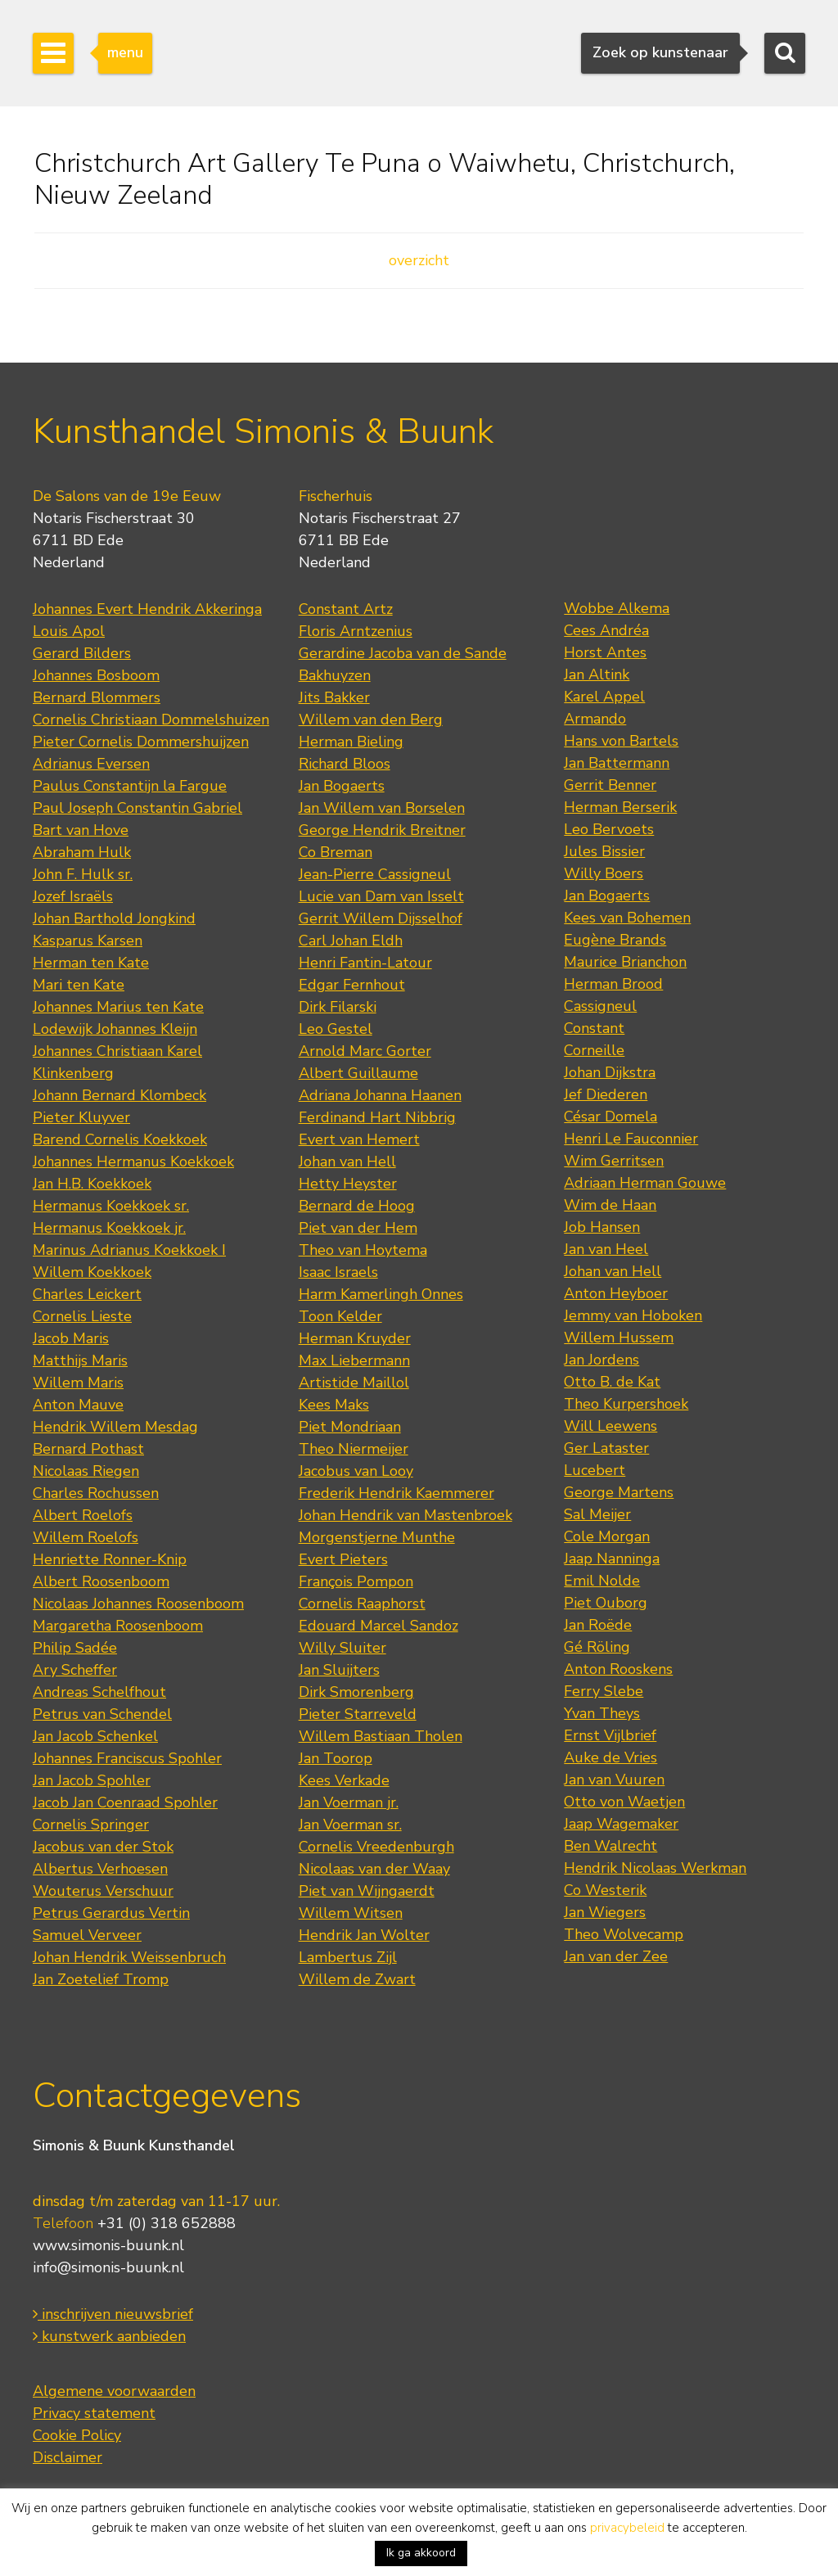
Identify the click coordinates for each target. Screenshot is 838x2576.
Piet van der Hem (358, 1228)
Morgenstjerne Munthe (377, 1537)
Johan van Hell (347, 1161)
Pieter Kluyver (81, 1117)
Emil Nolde (602, 1580)
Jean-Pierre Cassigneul (375, 874)
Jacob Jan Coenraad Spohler (125, 1802)
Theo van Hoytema (363, 1250)
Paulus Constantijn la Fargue (130, 786)
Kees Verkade (344, 1780)
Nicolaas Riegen (86, 1471)
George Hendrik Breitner (382, 830)
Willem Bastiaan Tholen (380, 1736)
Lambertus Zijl (348, 1957)
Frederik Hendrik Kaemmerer (396, 1493)
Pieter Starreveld (358, 1714)
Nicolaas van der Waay (374, 1869)
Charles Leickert (87, 1294)
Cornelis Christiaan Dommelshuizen (151, 719)
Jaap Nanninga (612, 1558)
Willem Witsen (351, 1913)
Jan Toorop (335, 1758)
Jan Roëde (598, 1625)
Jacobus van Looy (356, 1471)
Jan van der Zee (616, 1956)
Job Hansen (602, 1227)
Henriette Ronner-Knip (110, 1559)
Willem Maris (78, 1382)
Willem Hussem (619, 1337)
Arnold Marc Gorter (365, 1051)
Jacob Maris (71, 1338)
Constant (594, 1028)
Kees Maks (334, 1404)
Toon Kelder (340, 1316)
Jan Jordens (601, 1359)
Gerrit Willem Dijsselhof (380, 918)
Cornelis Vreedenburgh (376, 1846)
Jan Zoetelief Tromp (101, 1979)
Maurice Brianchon (625, 962)
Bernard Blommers (96, 697)
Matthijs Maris (80, 1360)
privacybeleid (627, 2528)
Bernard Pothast (88, 1449)
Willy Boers (603, 873)
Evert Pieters (343, 1559)
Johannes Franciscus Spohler (127, 1758)
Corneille (594, 1050)
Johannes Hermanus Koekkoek (133, 1161)
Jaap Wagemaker (621, 1824)
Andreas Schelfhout (99, 1692)
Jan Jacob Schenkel (95, 1736)
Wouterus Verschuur (103, 1891)
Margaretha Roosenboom (118, 1625)
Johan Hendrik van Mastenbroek (405, 1515)
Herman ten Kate (91, 962)
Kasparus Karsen (87, 940)
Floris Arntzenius (355, 631)
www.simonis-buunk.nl (108, 2245)
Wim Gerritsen (614, 1161)
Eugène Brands (615, 940)
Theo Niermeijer (353, 1449)
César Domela (610, 1116)
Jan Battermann (616, 763)
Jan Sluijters (339, 1670)
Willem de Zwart (357, 1979)
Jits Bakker (334, 697)
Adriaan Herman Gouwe (645, 1183)
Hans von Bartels (621, 741)
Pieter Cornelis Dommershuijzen (141, 741)
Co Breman (335, 852)
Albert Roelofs (83, 1515)
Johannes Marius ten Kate (118, 1007)
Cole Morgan (607, 1536)
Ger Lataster (606, 1448)
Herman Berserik (620, 807)
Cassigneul (600, 1006)
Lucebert (594, 1470)
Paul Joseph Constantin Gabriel (137, 808)
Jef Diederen (605, 1094)
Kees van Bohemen (627, 917)
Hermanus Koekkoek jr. (109, 1228)
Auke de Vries (610, 1757)
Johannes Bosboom (96, 675)
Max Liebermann (354, 1360)
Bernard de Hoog (357, 1206)
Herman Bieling (351, 741)
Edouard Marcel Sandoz (378, 1625)
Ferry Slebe (603, 1691)
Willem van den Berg (371, 719)
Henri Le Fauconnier (631, 1138)
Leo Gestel (335, 1029)
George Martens (619, 1492)
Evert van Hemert (359, 1139)
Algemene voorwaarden (114, 2391)
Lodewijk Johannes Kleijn (115, 1029)
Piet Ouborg (605, 1603)
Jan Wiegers (605, 1912)
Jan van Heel (606, 1249)
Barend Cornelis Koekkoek (120, 1139)
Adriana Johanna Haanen (380, 1095)
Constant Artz (346, 609)
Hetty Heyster (348, 1183)
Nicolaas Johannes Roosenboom (138, 1603)
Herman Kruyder (355, 1338)
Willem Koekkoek (92, 1272)
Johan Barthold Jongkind (114, 918)
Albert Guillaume (358, 1073)
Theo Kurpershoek (626, 1404)
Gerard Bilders (82, 653)
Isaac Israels (338, 1272)
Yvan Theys (602, 1713)
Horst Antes (605, 652)
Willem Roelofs (85, 1537)
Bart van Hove (80, 830)
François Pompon (356, 1581)
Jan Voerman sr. (350, 1824)
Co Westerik (605, 1890)
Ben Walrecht (610, 1846)
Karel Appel (604, 696)
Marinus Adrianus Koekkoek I (129, 1250)
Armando (595, 719)
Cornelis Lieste (82, 1316)
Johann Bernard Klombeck (119, 1095)
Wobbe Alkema (616, 608)
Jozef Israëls (73, 896)
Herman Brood (613, 984)
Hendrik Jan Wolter (364, 1935)
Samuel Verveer (87, 1935)
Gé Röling (597, 1647)
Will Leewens (610, 1426)
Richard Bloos (344, 764)
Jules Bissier (604, 851)
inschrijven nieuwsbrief (113, 2314)
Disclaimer (67, 2457)
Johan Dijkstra (610, 1072)
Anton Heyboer (616, 1293)
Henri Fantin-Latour (365, 962)
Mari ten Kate (78, 985)
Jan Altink (596, 674)
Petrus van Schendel (102, 1714)
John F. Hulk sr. (83, 874)
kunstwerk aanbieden (109, 2336)
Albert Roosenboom (101, 1581)
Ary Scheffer (75, 1670)
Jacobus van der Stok (103, 1846)
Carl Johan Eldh (351, 940)
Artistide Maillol (354, 1382)
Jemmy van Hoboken (633, 1315)
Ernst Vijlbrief (610, 1735)
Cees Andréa (606, 630)
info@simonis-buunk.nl (108, 2267)
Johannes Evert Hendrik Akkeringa (147, 609)
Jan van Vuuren (614, 1779)
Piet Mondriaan (350, 1427)
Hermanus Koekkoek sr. (111, 1206)
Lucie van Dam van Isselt (381, 896)
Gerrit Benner (610, 785)
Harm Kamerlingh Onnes (381, 1294)
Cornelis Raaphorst (362, 1603)
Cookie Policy (77, 2435)
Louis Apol (69, 631)
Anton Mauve (78, 1404)
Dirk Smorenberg (356, 1692)
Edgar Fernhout (352, 985)
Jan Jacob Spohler (92, 1780)
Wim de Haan (610, 1205)
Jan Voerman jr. (349, 1802)
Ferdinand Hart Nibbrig (377, 1117)
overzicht (419, 260)
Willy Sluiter (342, 1648)
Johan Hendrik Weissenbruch (129, 1957)
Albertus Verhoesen (100, 1869)
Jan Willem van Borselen (382, 808)
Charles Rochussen (96, 1493)
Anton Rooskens (618, 1669)
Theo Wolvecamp (623, 1934)
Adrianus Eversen (91, 764)
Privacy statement (94, 2413)
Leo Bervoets (609, 829)
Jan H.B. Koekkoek (92, 1183)
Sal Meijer (597, 1514)
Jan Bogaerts (342, 786)
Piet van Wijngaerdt (367, 1891)
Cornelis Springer (91, 1824)
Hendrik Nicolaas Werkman (655, 1868)
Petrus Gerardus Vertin (111, 1913)
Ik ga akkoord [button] (421, 2552)
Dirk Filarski (337, 1007)
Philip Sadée (75, 1648)
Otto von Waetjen (624, 1801)
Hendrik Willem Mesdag (115, 1427)
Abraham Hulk (82, 852)
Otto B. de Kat (612, 1382)
